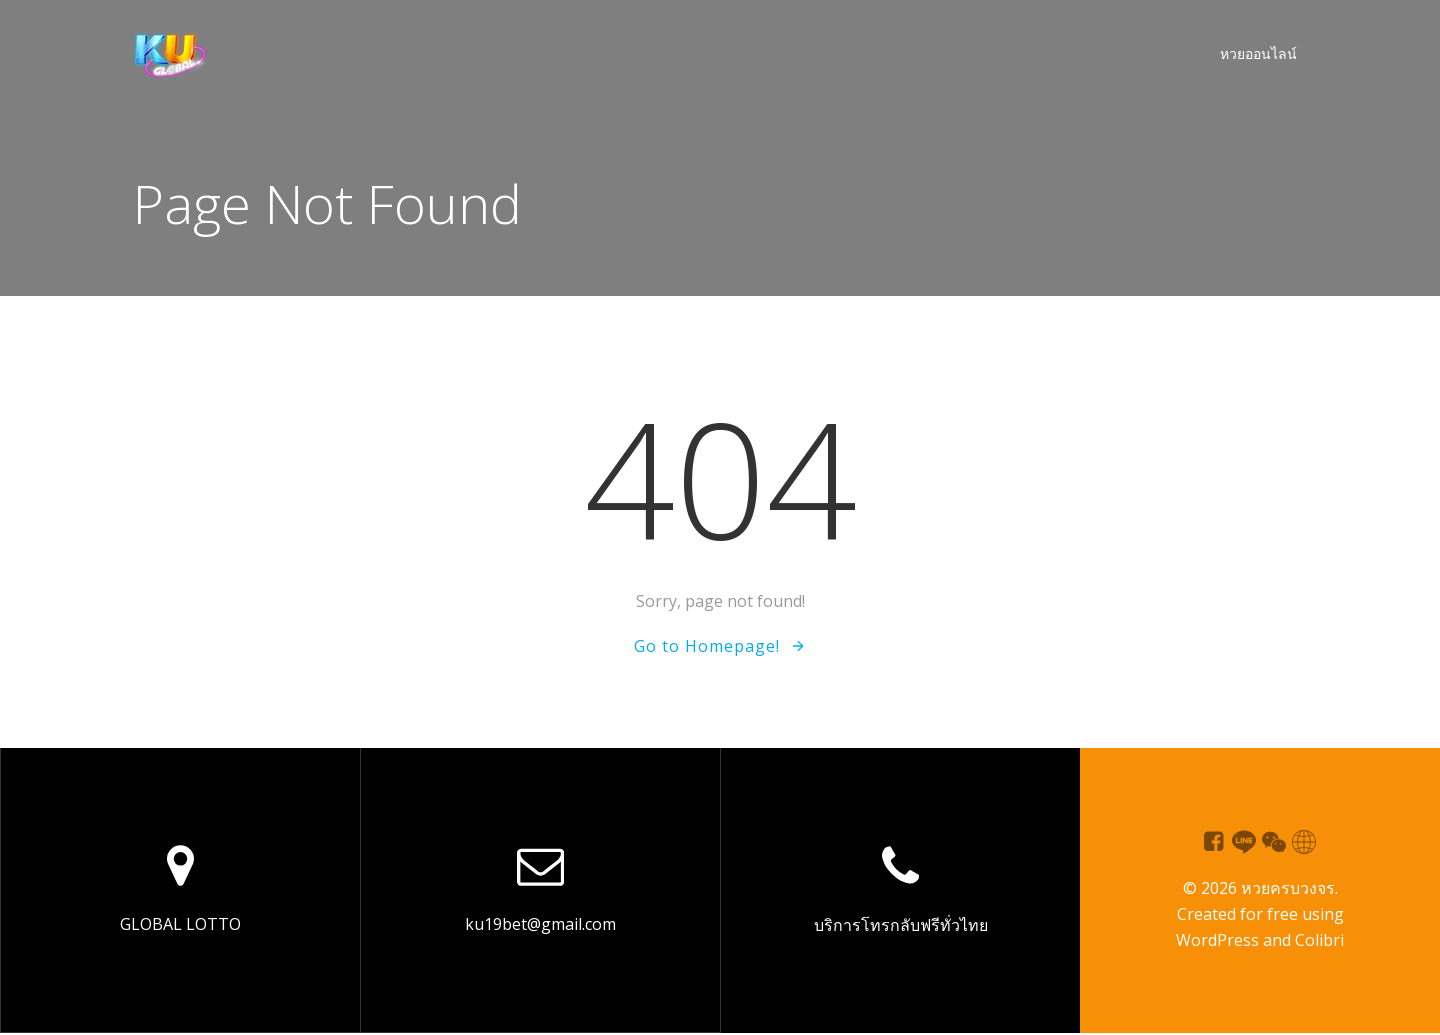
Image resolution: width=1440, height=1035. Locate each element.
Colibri (1319, 942)
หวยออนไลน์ (1257, 55)
